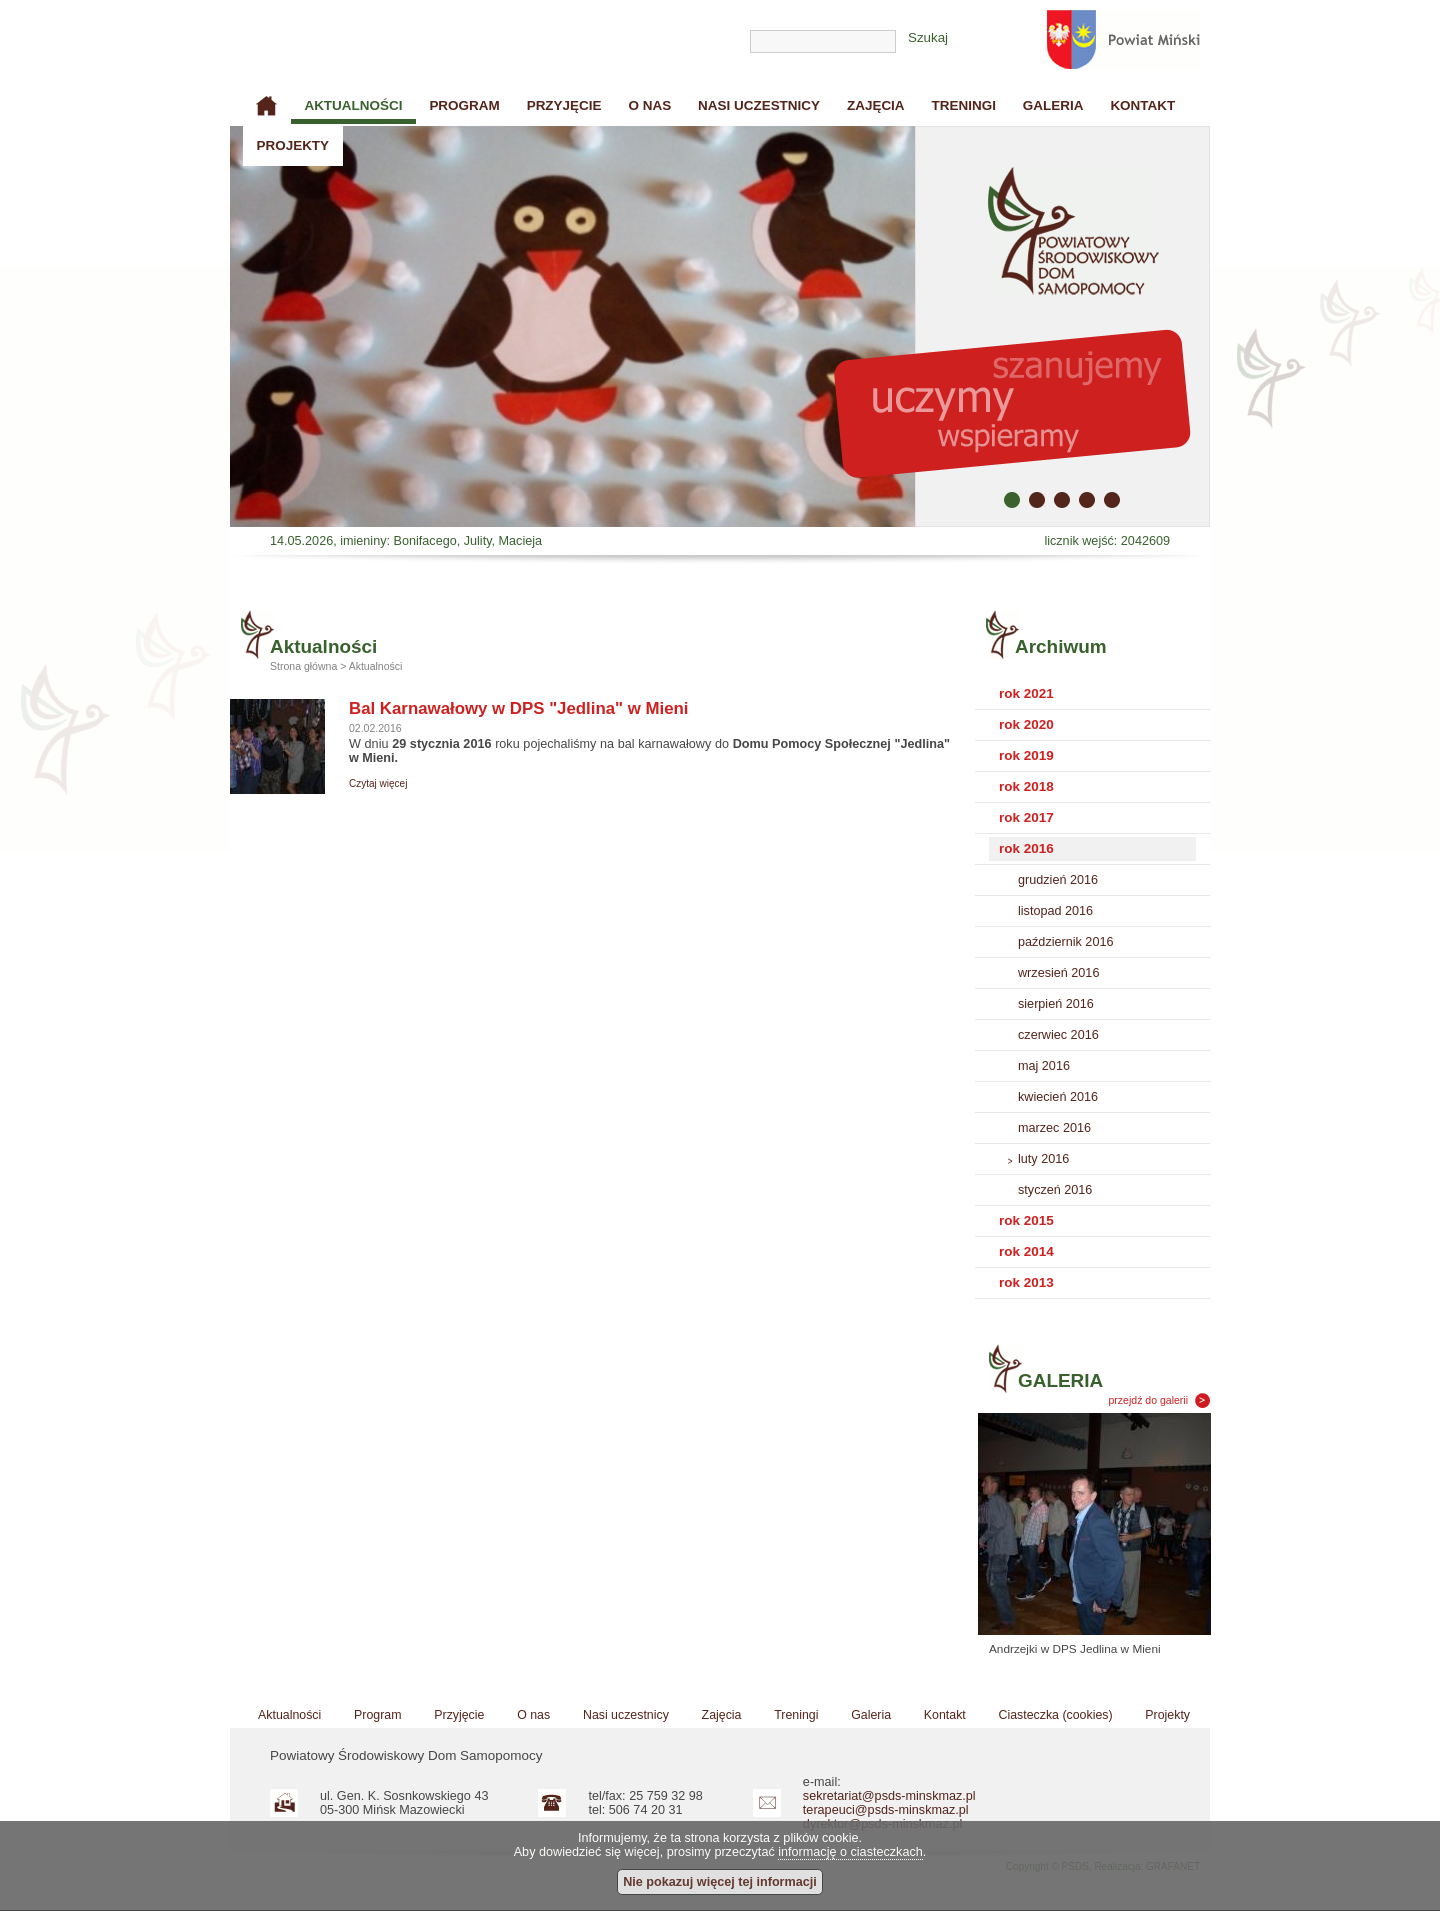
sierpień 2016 (1056, 1004)
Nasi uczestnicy (759, 105)
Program (464, 105)
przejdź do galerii (1149, 1400)
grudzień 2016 (1058, 880)
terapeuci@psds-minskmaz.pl (886, 1810)
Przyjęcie (564, 105)
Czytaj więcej (378, 783)
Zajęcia (876, 105)
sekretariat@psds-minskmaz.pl (889, 1796)
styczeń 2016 (1055, 1190)
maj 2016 (1044, 1066)
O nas (649, 105)
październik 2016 (1065, 942)
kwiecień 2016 (1058, 1097)
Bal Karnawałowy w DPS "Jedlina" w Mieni (519, 708)
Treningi (964, 105)
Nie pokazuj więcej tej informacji (720, 1882)
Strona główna (267, 106)
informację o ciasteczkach (850, 1852)
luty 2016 (1043, 1159)
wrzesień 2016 (1058, 973)
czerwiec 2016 (1058, 1035)
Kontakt (1142, 105)
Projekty (292, 145)
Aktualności (353, 105)
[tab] (1092, 694)
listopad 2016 (1055, 911)
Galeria (1053, 105)
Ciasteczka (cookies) (1056, 1715)
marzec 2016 (1054, 1128)
